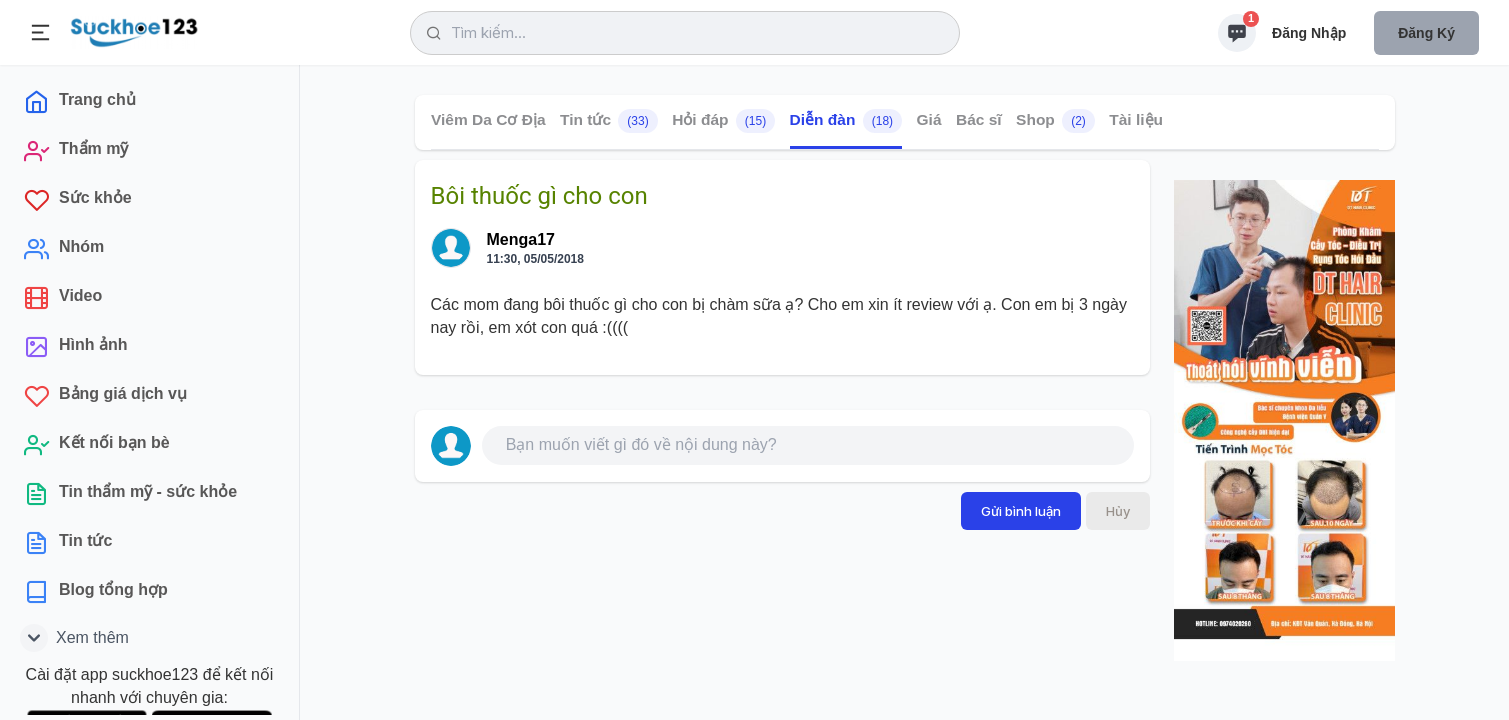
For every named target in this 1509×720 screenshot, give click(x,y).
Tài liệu (1136, 119)
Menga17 (521, 239)
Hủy (1118, 511)
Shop (1055, 121)
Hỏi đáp (723, 121)
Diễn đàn (845, 121)
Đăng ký (1426, 33)
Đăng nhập (1309, 33)
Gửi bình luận (1021, 511)
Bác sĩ (978, 119)
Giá (928, 119)
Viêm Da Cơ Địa (488, 119)
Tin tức (608, 121)
